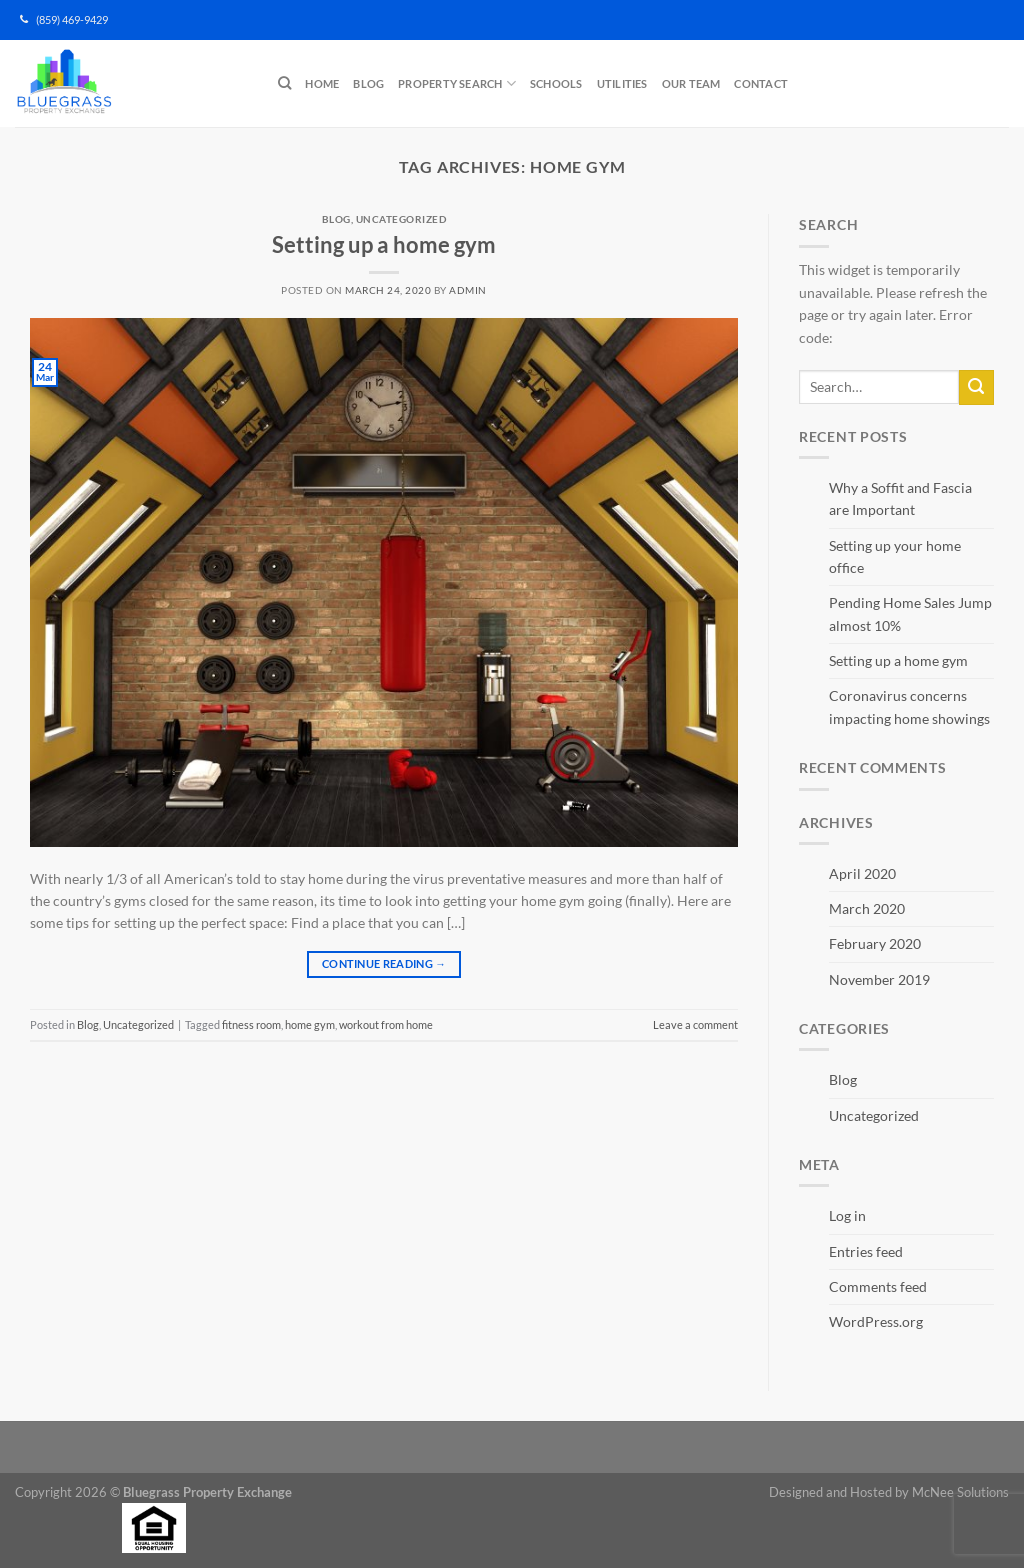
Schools (556, 83)
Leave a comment (695, 1024)
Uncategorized (401, 219)
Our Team (691, 83)
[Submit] (976, 387)
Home (322, 83)
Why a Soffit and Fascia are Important (900, 498)
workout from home (386, 1024)
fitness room (251, 1024)
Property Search (457, 83)
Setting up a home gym (384, 244)
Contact (761, 83)
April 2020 (862, 873)
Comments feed (878, 1286)
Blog (368, 83)
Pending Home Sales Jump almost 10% (910, 613)
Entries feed (866, 1251)
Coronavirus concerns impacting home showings (909, 706)
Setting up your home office (895, 556)
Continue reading (384, 964)
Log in (847, 1215)
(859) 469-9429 (64, 20)
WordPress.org (876, 1321)
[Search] (284, 83)
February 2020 (875, 943)
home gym (310, 1024)
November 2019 (879, 979)
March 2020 (867, 908)
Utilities (622, 83)
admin (467, 290)
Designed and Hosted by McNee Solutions (889, 1492)
